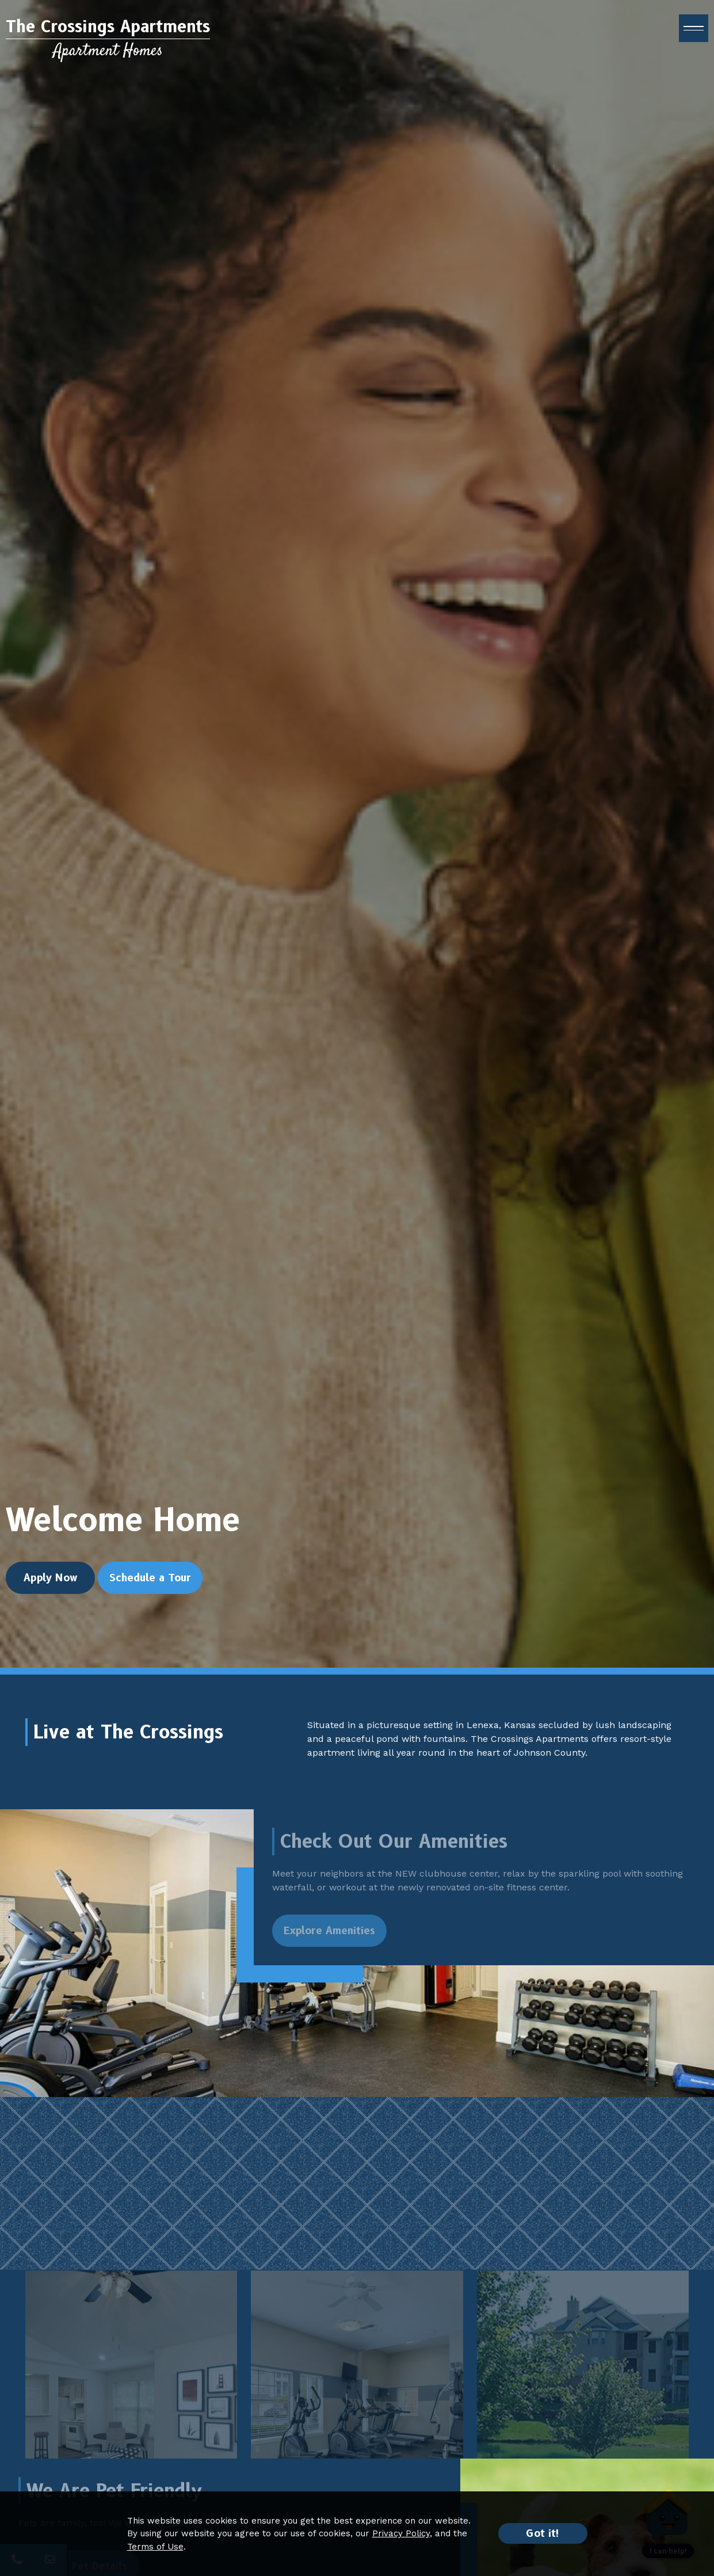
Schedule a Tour (150, 1594)
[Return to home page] (108, 42)
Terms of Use (155, 2546)
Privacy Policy (401, 2533)
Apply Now (51, 1594)
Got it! (543, 2533)
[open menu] (693, 31)
